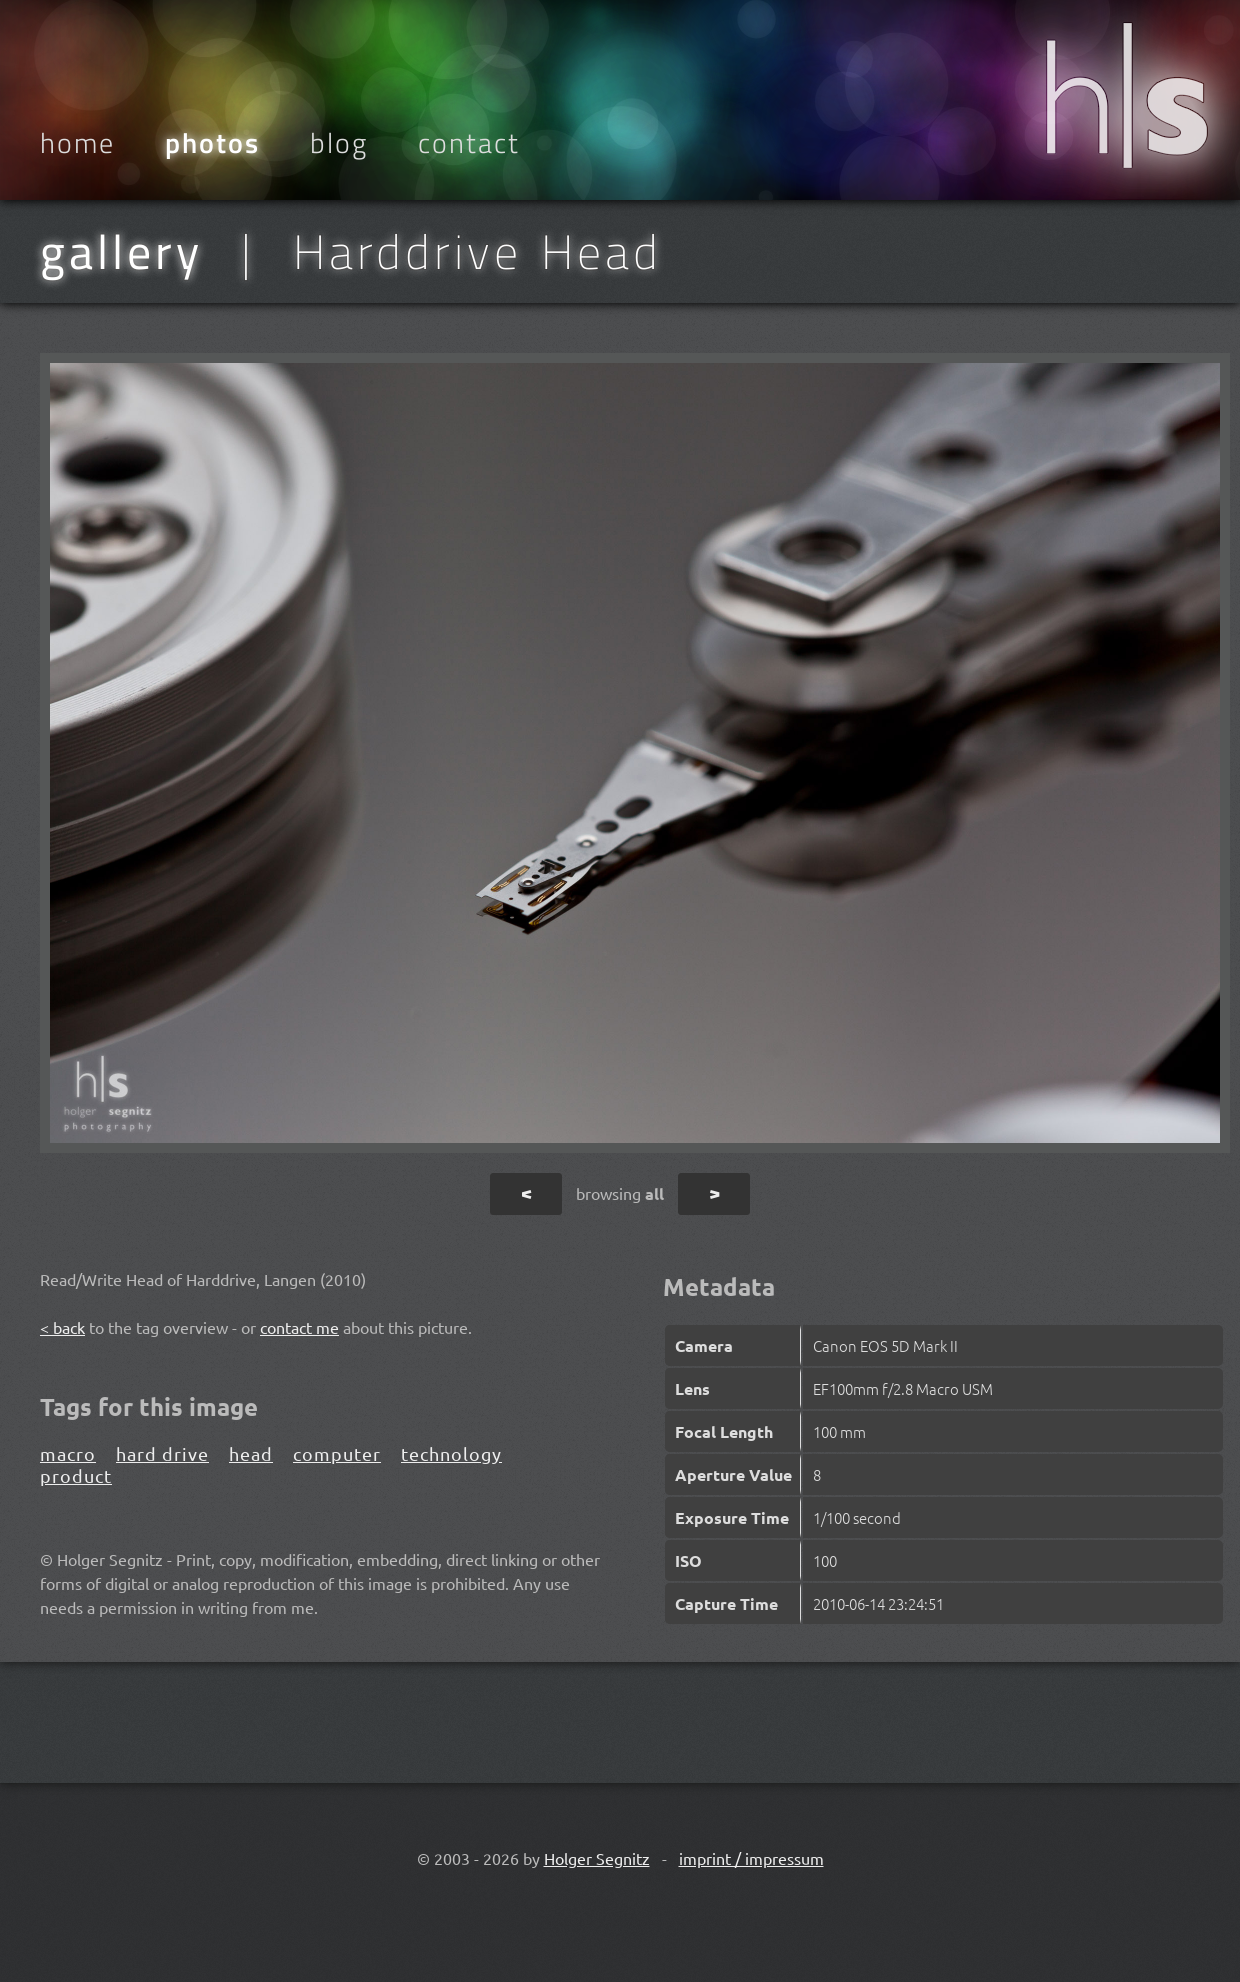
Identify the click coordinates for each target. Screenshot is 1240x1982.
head (251, 1453)
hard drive (162, 1453)
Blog (339, 143)
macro (68, 1453)
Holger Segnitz (597, 1858)
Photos (212, 143)
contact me (299, 1327)
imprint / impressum (751, 1858)
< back (62, 1327)
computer (337, 1453)
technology (451, 1453)
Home (77, 143)
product (76, 1475)
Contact (469, 143)
